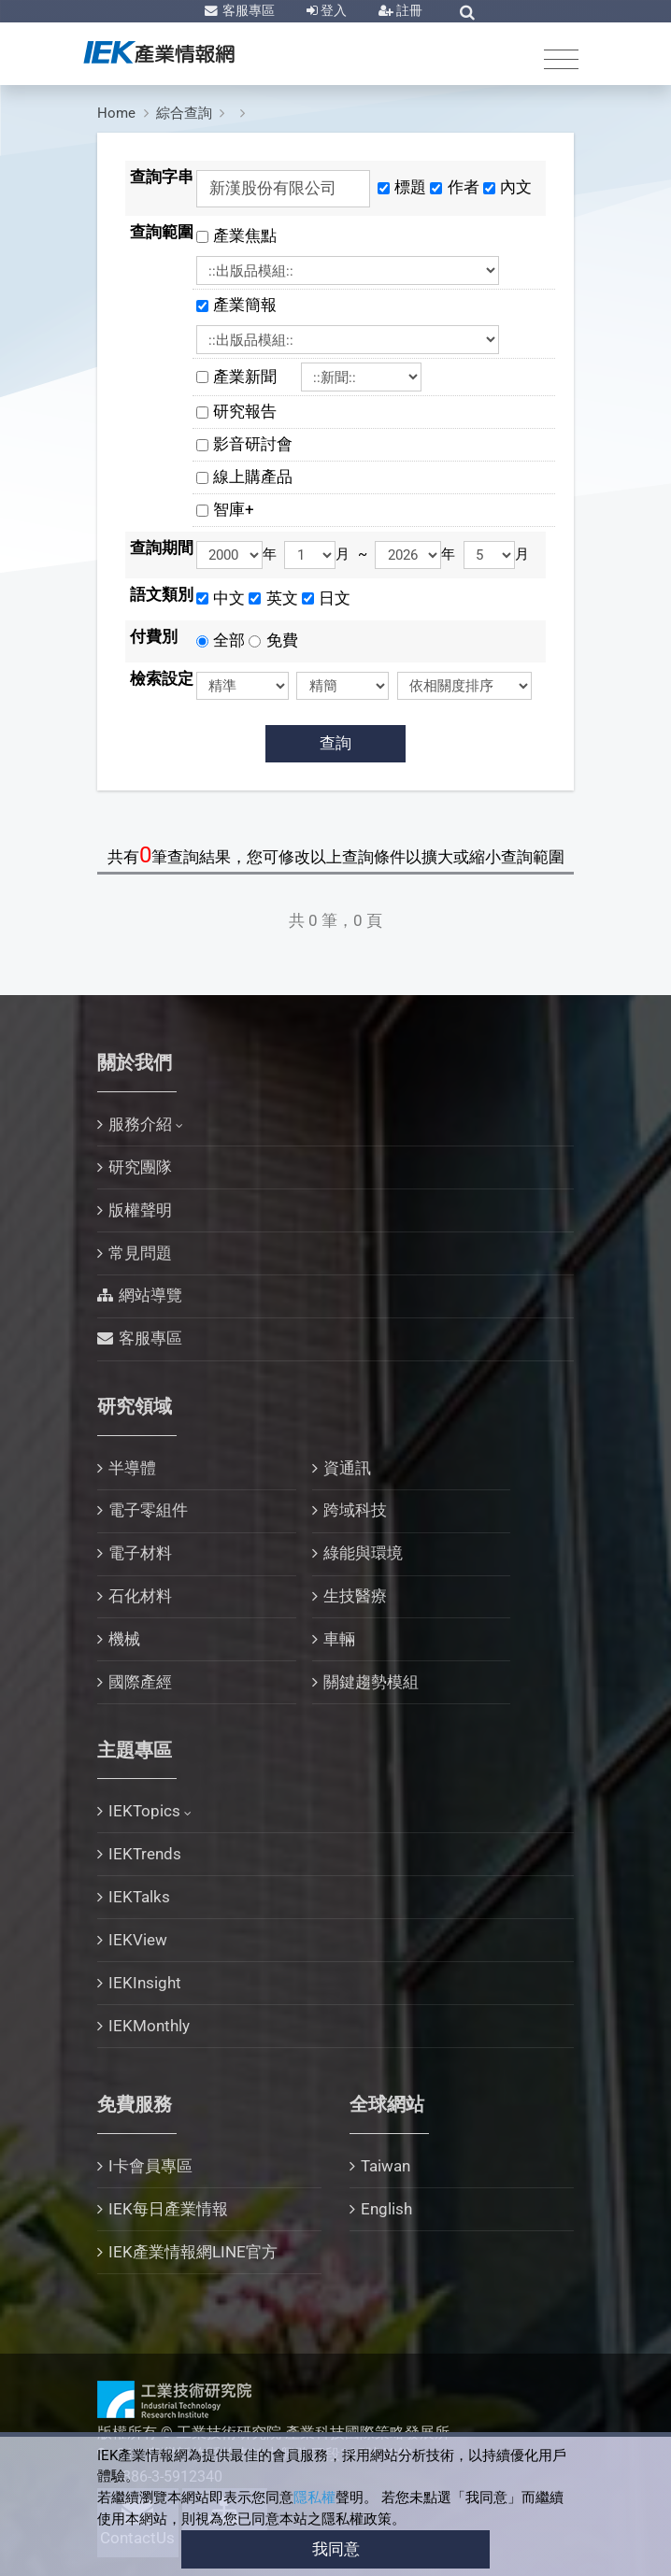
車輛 (339, 1639)
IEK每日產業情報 (168, 2208)
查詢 (335, 742)
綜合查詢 (184, 113)
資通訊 (347, 1468)
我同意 (336, 2549)
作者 (463, 187)
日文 (334, 598)
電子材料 (140, 1553)
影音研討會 (253, 443)
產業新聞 (253, 376)
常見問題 (140, 1253)
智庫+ (233, 509)
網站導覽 (150, 1295)
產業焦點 (253, 235)
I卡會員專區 (150, 2165)
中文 (229, 598)
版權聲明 (140, 1210)
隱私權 (314, 2497)
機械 (124, 1639)
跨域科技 (355, 1510)
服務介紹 (140, 1124)
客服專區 (247, 10)
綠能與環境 (363, 1553)
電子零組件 (148, 1510)
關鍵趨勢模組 (371, 1681)
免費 (282, 640)
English (386, 2208)
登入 (332, 10)
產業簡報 (253, 304)
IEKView (137, 1939)
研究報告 (245, 411)
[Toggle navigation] (561, 58)
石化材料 (140, 1596)
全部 (229, 640)
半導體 (132, 1468)
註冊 (407, 10)
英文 (282, 598)
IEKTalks (139, 1896)
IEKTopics (144, 1810)
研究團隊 (140, 1167)
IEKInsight (144, 1982)
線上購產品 (253, 476)
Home (116, 113)
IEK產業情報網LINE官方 (193, 2251)
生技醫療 (355, 1596)
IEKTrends (144, 1853)
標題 (410, 187)
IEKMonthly (149, 2025)
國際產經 (140, 1681)
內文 (516, 187)
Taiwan (385, 2165)
